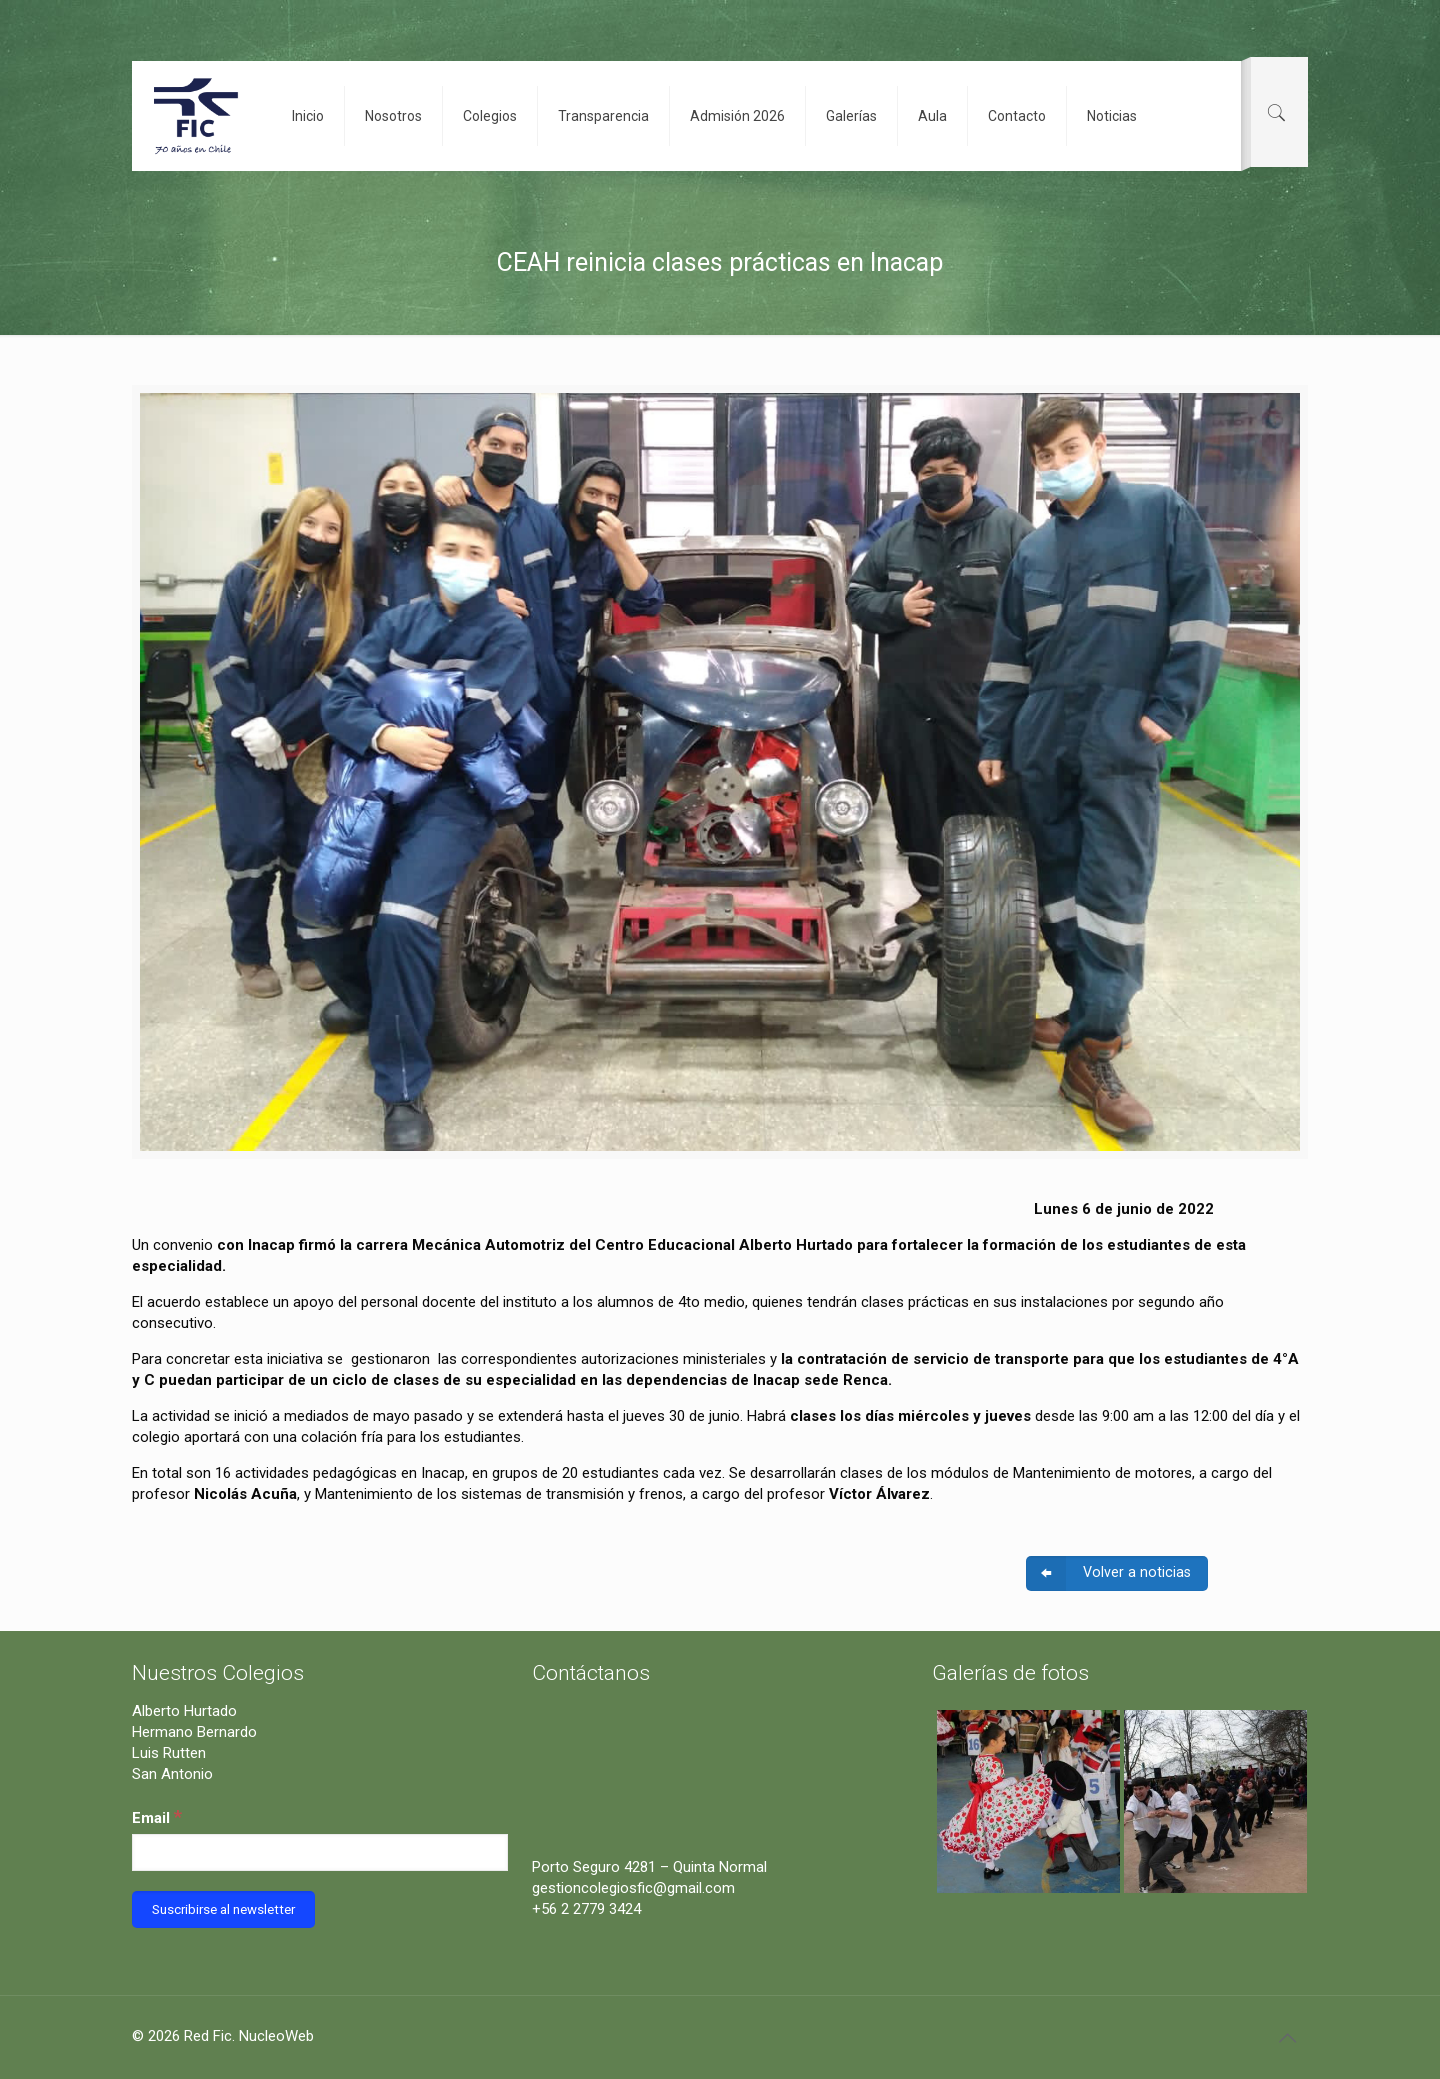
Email (157, 1816)
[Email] (320, 1852)
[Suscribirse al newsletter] (223, 1909)
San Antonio (172, 1774)
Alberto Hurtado (184, 1711)
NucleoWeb (276, 2036)
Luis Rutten (169, 1753)
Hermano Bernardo (194, 1732)
